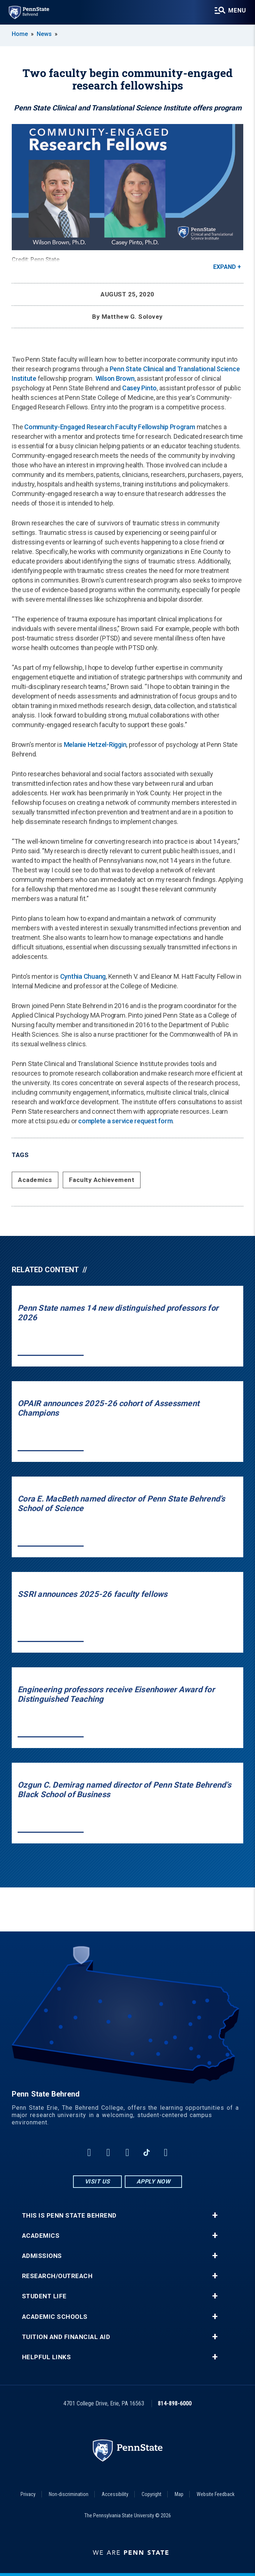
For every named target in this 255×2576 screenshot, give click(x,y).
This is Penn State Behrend (69, 2215)
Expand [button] (224, 266)
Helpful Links (46, 2357)
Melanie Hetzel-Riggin (95, 744)
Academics (35, 1179)
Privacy (28, 2494)
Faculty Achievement (102, 1179)
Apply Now (153, 2181)
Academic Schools (55, 2316)
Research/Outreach (57, 2276)
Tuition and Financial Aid (66, 2337)
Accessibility (115, 2494)
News (44, 33)
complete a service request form (125, 1121)
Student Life (44, 2296)
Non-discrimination (68, 2494)
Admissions (42, 2255)
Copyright (151, 2494)
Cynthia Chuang (83, 976)
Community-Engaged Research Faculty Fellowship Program (109, 427)
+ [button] (215, 2215)
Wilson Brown (115, 378)
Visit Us (97, 2181)
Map (179, 2494)
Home (20, 33)
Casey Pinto (139, 388)
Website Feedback (215, 2494)
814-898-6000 (175, 2403)
